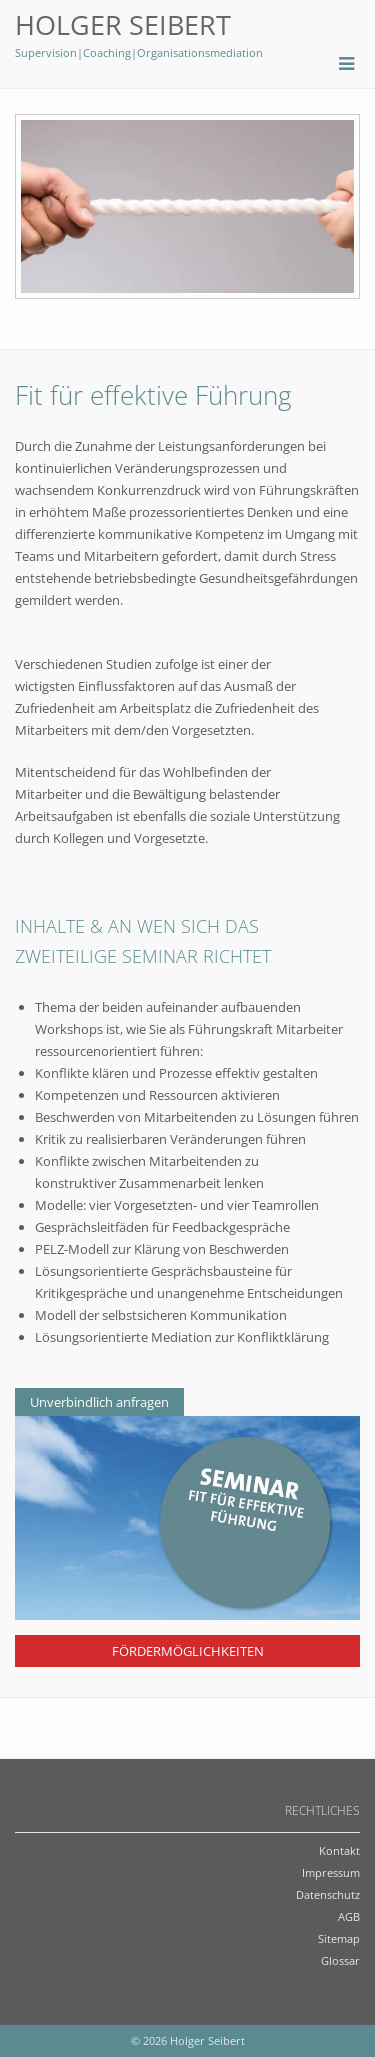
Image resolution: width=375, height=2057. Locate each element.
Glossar (340, 1960)
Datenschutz (328, 1894)
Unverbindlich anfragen (99, 1402)
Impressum (331, 1872)
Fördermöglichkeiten (188, 1651)
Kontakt (339, 1850)
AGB (349, 1916)
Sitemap (339, 1938)
